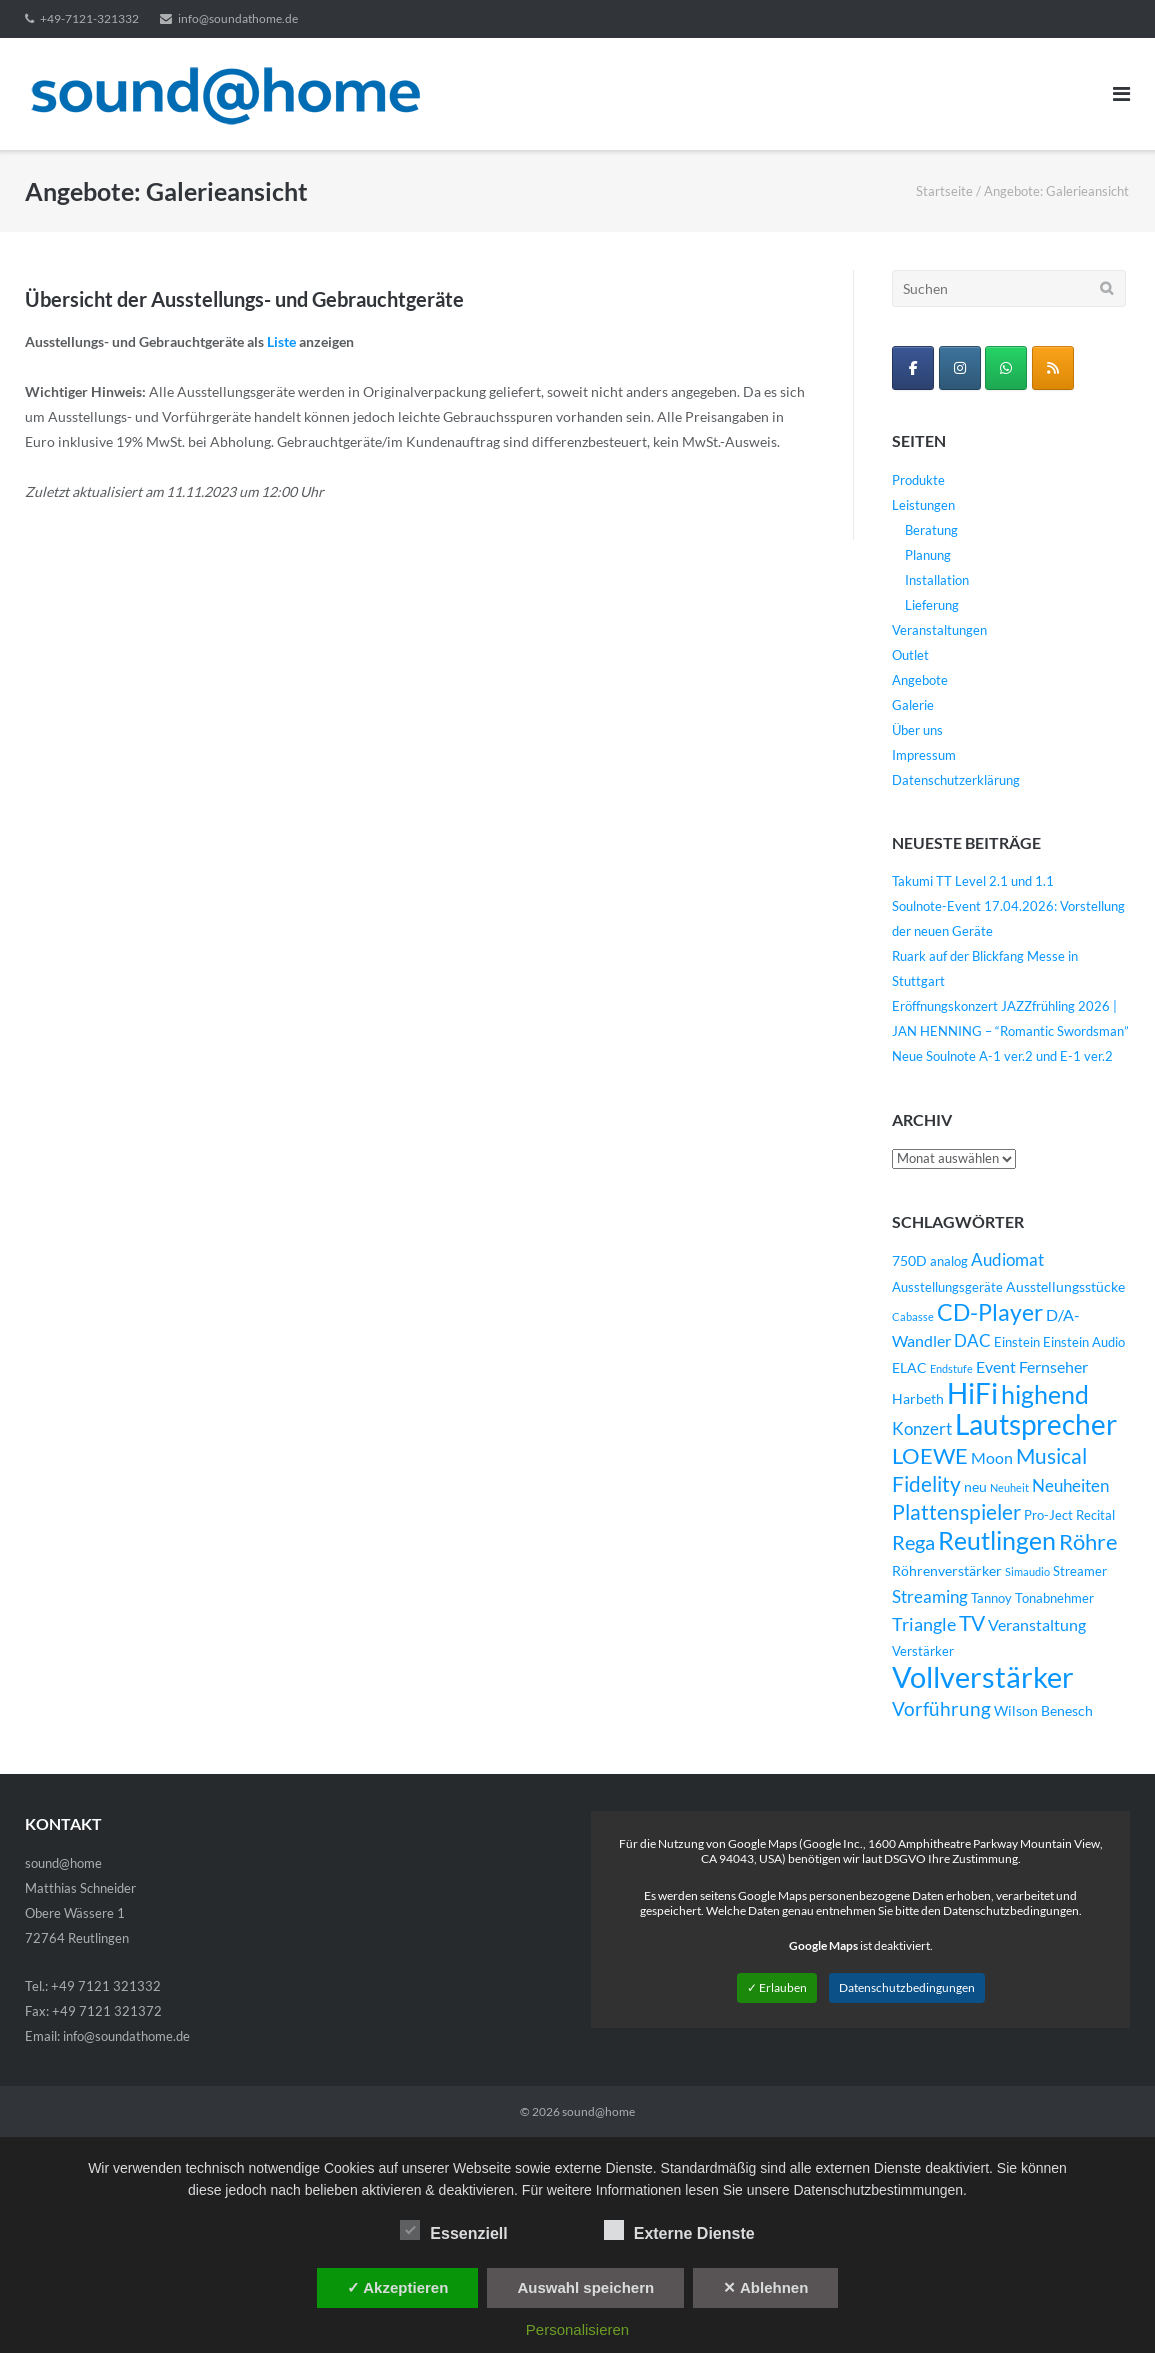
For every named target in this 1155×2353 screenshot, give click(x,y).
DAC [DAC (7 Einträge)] (972, 1341)
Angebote (920, 680)
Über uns (917, 730)
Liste (281, 341)
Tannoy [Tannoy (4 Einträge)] (991, 1598)
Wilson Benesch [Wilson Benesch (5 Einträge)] (1043, 1710)
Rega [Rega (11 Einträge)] (913, 1542)
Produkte (918, 480)
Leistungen (923, 505)
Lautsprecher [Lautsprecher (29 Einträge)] (1036, 1424)
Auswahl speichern (585, 2287)
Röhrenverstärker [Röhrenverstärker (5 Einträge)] (947, 1570)
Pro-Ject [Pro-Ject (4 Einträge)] (1048, 1515)
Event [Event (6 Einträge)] (996, 1367)
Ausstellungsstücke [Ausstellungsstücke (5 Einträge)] (1065, 1286)
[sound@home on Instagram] (960, 368)
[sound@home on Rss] (1053, 368)
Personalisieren (577, 2329)
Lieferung (932, 605)
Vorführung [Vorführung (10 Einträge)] (941, 1708)
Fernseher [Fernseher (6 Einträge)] (1053, 1367)
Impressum (924, 755)
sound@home (598, 2111)
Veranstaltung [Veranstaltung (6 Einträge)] (1037, 1625)
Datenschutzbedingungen (907, 1987)
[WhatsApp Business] (1006, 368)
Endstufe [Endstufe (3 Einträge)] (951, 1368)
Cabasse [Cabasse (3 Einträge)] (913, 1316)
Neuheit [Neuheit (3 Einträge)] (1009, 1487)
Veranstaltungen (939, 630)
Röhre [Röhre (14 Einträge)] (1088, 1541)
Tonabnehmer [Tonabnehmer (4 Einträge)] (1054, 1598)
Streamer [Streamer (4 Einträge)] (1080, 1571)
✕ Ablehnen (765, 2287)
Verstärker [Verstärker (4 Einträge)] (923, 1651)
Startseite (944, 191)
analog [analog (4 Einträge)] (949, 1261)
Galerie (913, 705)
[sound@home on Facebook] (913, 368)
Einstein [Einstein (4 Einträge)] (1017, 1342)
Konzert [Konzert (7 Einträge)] (922, 1429)
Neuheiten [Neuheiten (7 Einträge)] (1070, 1486)
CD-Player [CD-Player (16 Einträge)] (990, 1312)
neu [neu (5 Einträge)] (975, 1486)
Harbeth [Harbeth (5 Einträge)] (918, 1398)
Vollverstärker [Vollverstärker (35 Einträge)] (983, 1676)
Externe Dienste (679, 2230)
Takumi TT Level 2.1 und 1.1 (973, 881)
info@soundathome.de (238, 18)
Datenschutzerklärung (956, 780)
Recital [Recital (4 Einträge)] (1095, 1515)
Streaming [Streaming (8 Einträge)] (930, 1596)
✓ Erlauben (777, 1987)
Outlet (910, 655)
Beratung (931, 530)
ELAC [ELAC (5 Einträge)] (909, 1367)
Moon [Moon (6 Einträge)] (992, 1458)
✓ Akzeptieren (398, 2287)
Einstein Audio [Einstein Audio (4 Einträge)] (1084, 1342)
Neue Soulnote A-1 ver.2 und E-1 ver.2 (1002, 1056)
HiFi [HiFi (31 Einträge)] (972, 1393)
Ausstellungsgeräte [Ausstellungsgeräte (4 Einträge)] (947, 1287)
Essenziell (453, 2230)
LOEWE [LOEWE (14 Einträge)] (930, 1455)
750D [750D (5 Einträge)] (909, 1260)
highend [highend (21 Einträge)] (1045, 1394)
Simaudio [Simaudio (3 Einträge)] (1027, 1571)
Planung (928, 555)
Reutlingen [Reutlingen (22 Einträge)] (997, 1540)
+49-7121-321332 (89, 18)
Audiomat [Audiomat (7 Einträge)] (1007, 1260)
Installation (937, 580)
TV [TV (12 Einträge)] (972, 1623)
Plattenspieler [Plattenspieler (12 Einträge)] (956, 1512)
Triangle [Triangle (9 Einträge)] (924, 1624)
